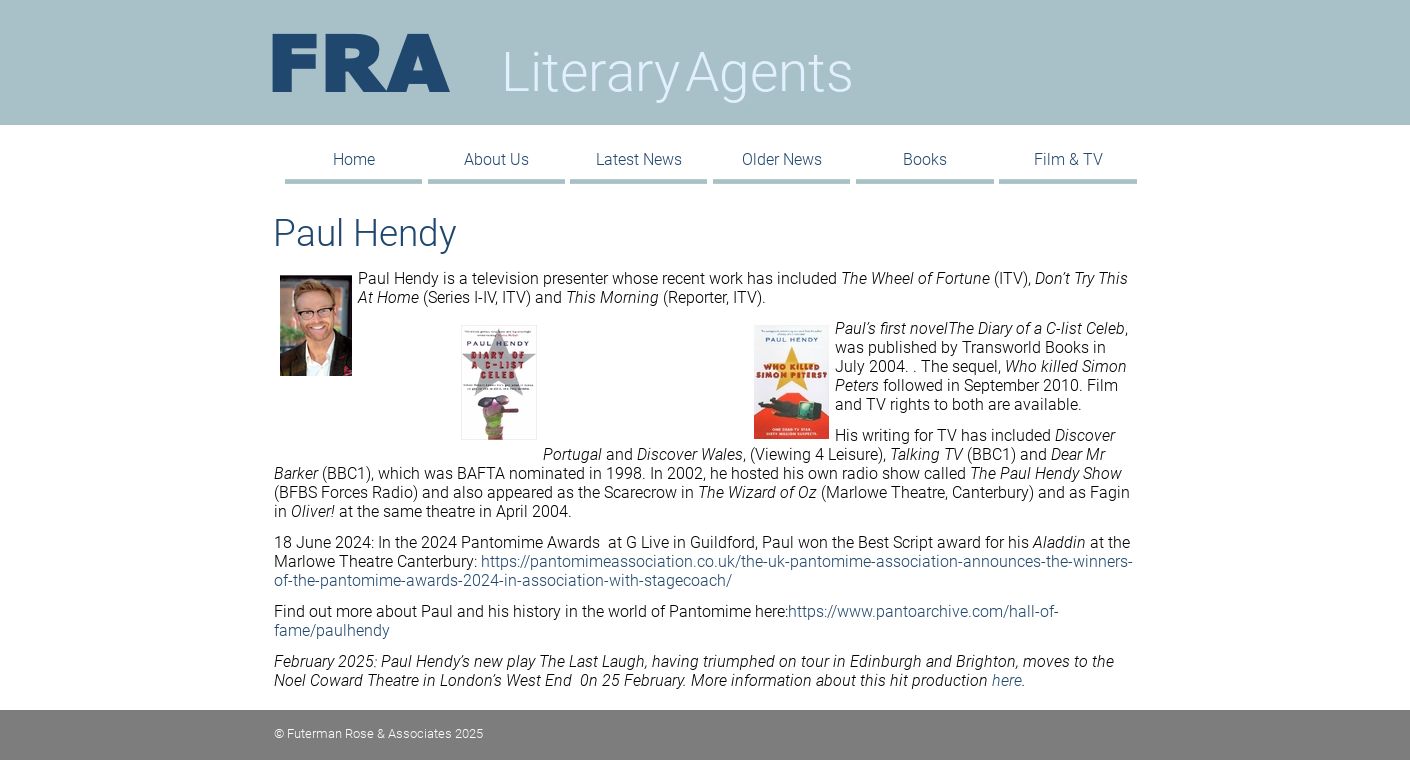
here (1007, 680)
